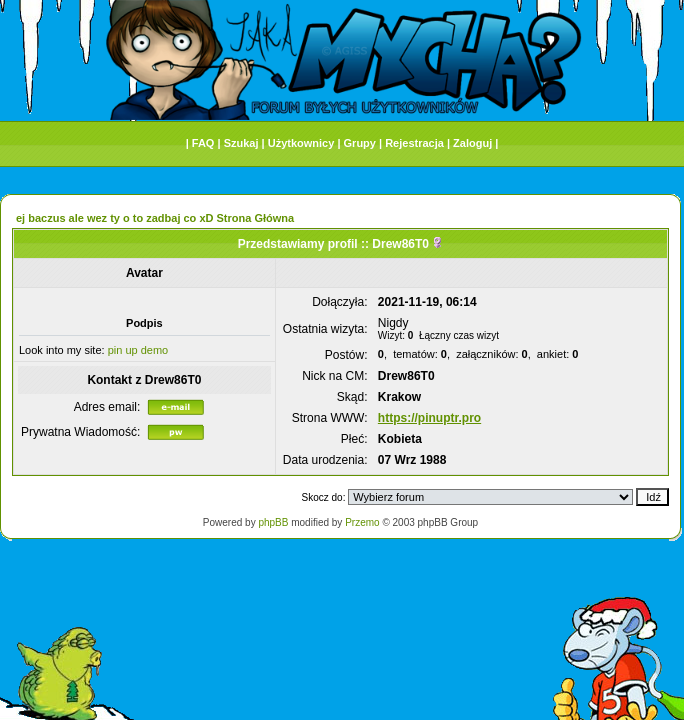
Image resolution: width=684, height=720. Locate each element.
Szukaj (241, 143)
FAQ (203, 143)
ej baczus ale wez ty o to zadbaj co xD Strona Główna (155, 218)
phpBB (273, 522)
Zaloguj (472, 143)
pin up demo (138, 350)
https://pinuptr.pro (429, 418)
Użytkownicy (301, 143)
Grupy (360, 143)
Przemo (362, 522)
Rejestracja (414, 143)
